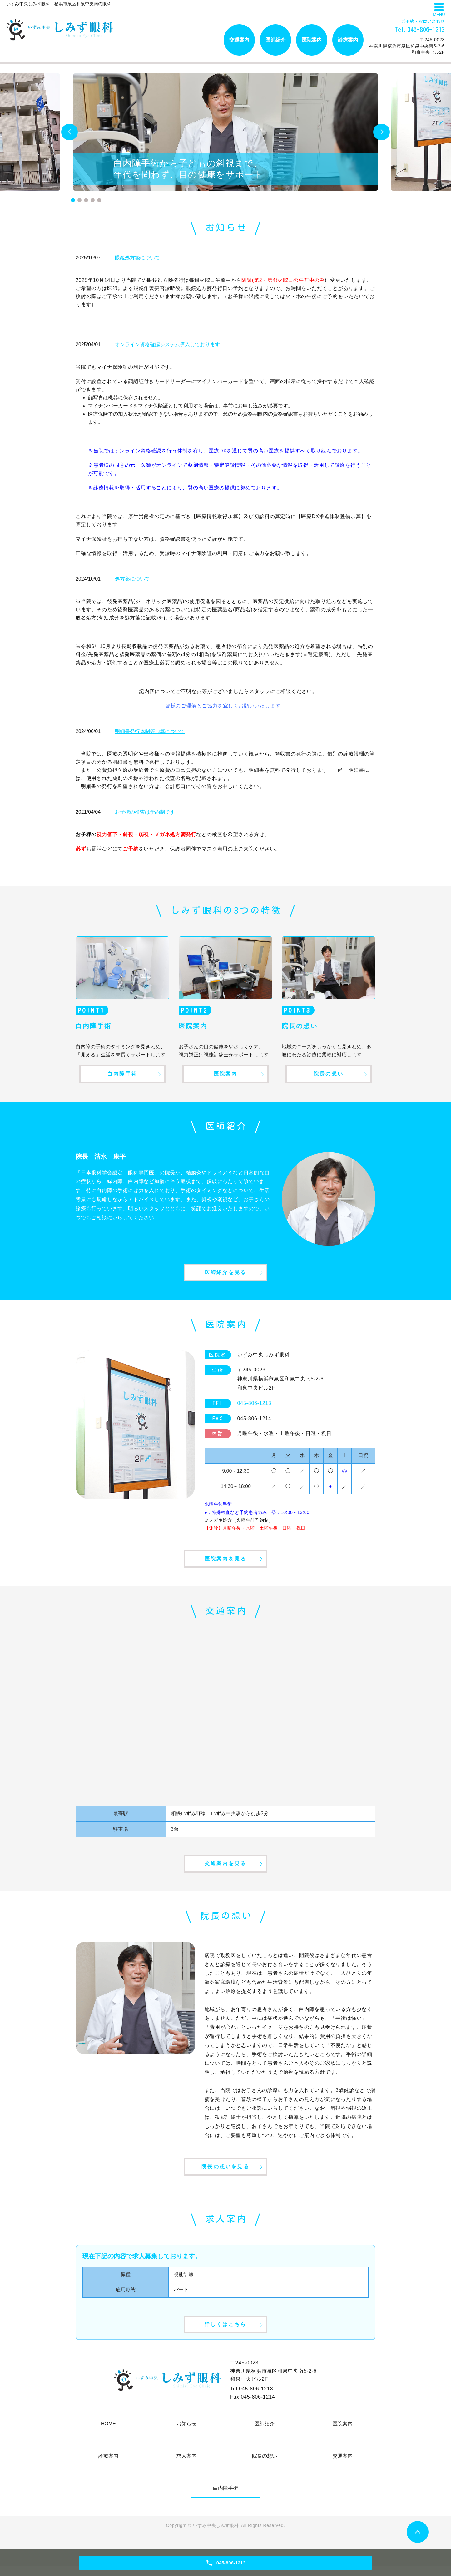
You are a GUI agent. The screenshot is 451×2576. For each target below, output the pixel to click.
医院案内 (312, 39)
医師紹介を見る (225, 1274)
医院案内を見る (225, 1562)
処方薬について (132, 579)
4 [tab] (93, 200)
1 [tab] (73, 200)
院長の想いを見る (225, 2174)
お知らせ (186, 2434)
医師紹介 (275, 39)
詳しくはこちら (225, 2334)
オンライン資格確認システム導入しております (167, 344)
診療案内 (348, 39)
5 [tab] (99, 200)
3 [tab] (86, 200)
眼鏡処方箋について (137, 257)
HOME (108, 2434)
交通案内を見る (225, 1869)
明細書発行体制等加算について (150, 731)
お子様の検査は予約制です (145, 812)
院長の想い (329, 1074)
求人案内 (186, 2466)
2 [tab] (79, 200)
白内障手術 (122, 1074)
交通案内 (239, 39)
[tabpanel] (225, 132)
